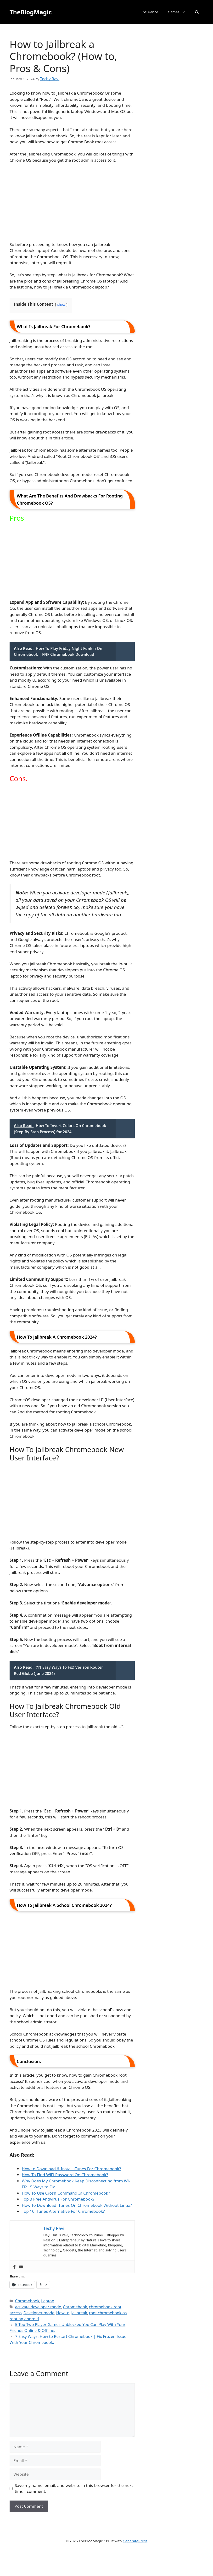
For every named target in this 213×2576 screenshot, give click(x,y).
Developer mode (23, 2310)
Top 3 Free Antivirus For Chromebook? (58, 2198)
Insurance (149, 12)
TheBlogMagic (31, 12)
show (61, 303)
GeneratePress (135, 2528)
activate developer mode (35, 2305)
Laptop (43, 2300)
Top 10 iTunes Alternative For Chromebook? (63, 2210)
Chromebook (25, 2300)
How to (44, 2310)
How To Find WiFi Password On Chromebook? (65, 2174)
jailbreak (59, 2310)
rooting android (115, 2310)
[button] (196, 12)
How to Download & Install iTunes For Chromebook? (71, 2168)
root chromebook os (83, 2310)
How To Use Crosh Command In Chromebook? (66, 2192)
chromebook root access (100, 2305)
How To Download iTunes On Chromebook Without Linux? (77, 2204)
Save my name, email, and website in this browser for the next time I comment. (74, 2476)
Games (179, 12)
